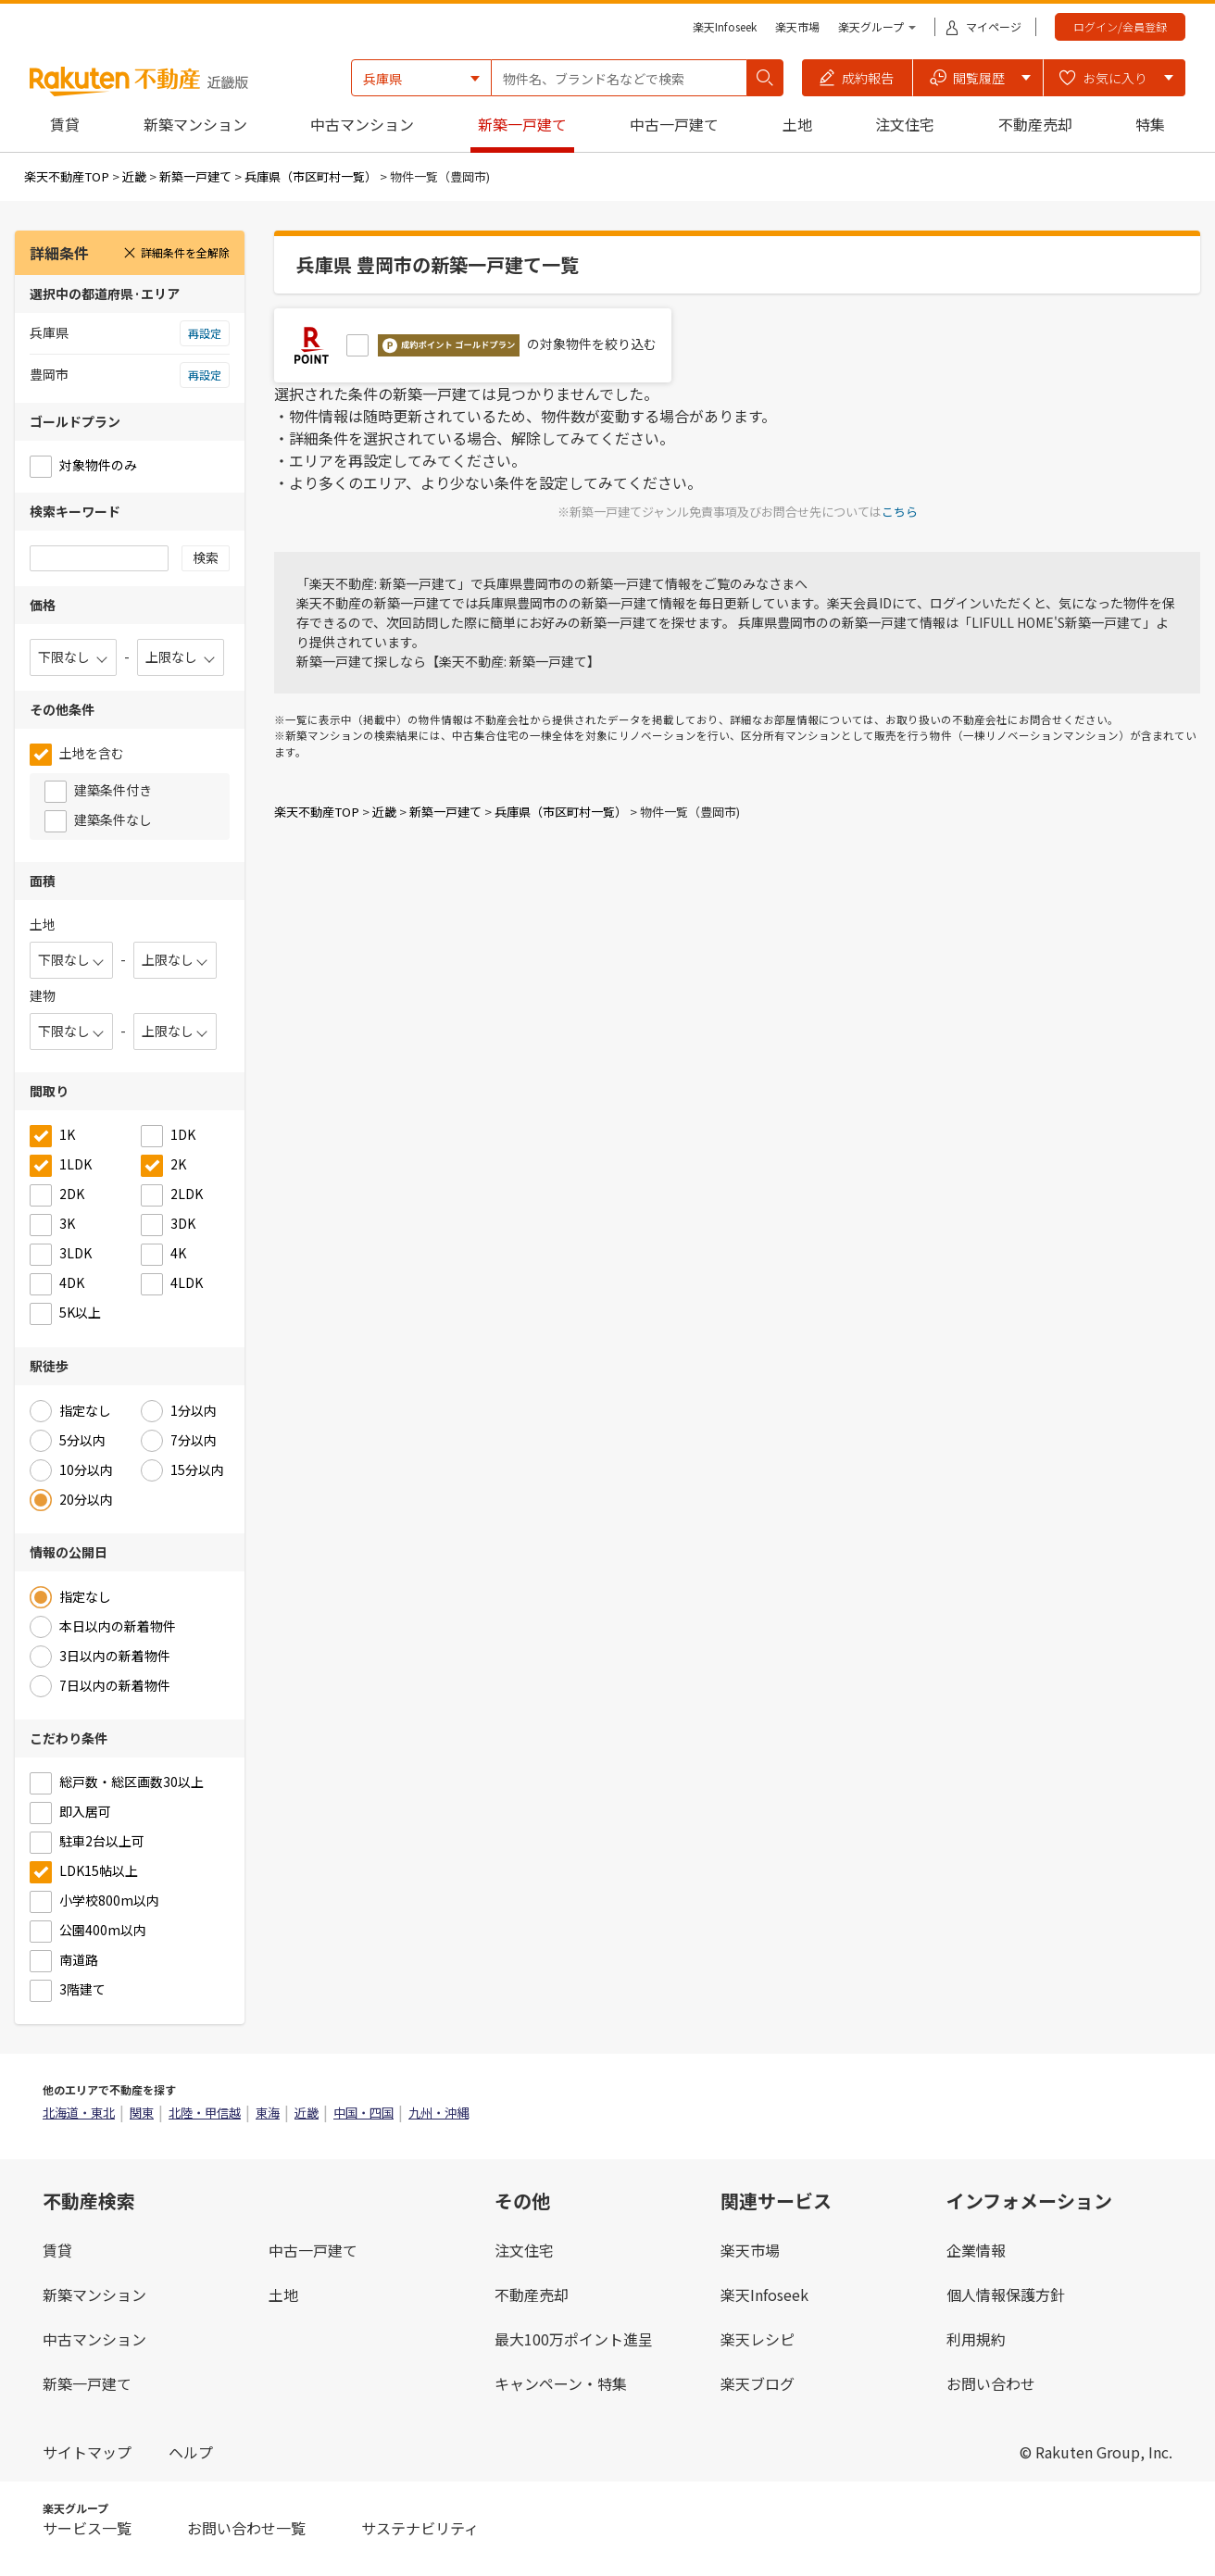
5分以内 (82, 1440)
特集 (1150, 124)
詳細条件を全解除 (176, 252)
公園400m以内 (102, 1929)
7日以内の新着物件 (114, 1685)
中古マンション (362, 124)
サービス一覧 (87, 2528)
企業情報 (976, 2250)
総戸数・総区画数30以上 (131, 1781)
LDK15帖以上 (98, 1870)
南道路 (78, 1959)
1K (67, 1134)
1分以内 (193, 1410)
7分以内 (193, 1440)
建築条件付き (113, 790)
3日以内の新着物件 (114, 1655)
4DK (71, 1282)
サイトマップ (87, 2452)
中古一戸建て (674, 124)
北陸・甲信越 (205, 2112)
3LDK (75, 1253)
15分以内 (197, 1469)
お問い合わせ (990, 2383)
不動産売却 (1035, 124)
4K (178, 1253)
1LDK (75, 1164)
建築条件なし (113, 819)
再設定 (204, 333)
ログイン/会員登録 (1120, 26)
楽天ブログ (757, 2383)
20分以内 (86, 1499)
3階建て (82, 1989)
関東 (142, 2112)
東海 (268, 2112)
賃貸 (65, 124)
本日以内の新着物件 (117, 1626)
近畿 (134, 176)
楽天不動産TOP (66, 176)
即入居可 (85, 1811)
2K (178, 1164)
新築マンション (195, 124)
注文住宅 (904, 124)
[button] (857, 77)
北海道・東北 (79, 2112)
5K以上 (80, 1312)
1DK (182, 1134)
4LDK (186, 1282)
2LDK (186, 1193)
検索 (206, 557)
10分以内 (86, 1469)
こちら (900, 511)
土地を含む (91, 753)
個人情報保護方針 (1005, 2294)
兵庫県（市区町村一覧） (310, 176)
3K (67, 1223)
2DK (71, 1193)
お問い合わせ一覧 (246, 2528)
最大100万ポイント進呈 (574, 2339)
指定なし (85, 1410)
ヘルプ (191, 2452)
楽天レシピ (757, 2339)
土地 (797, 124)
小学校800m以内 (109, 1900)
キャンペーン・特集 (561, 2383)
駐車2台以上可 (101, 1841)
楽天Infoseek (725, 26)
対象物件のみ (98, 465)
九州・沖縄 (438, 2112)
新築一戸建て (522, 124)
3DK (182, 1223)
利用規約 (976, 2339)
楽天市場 (797, 26)
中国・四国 (363, 2112)
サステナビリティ (420, 2528)
